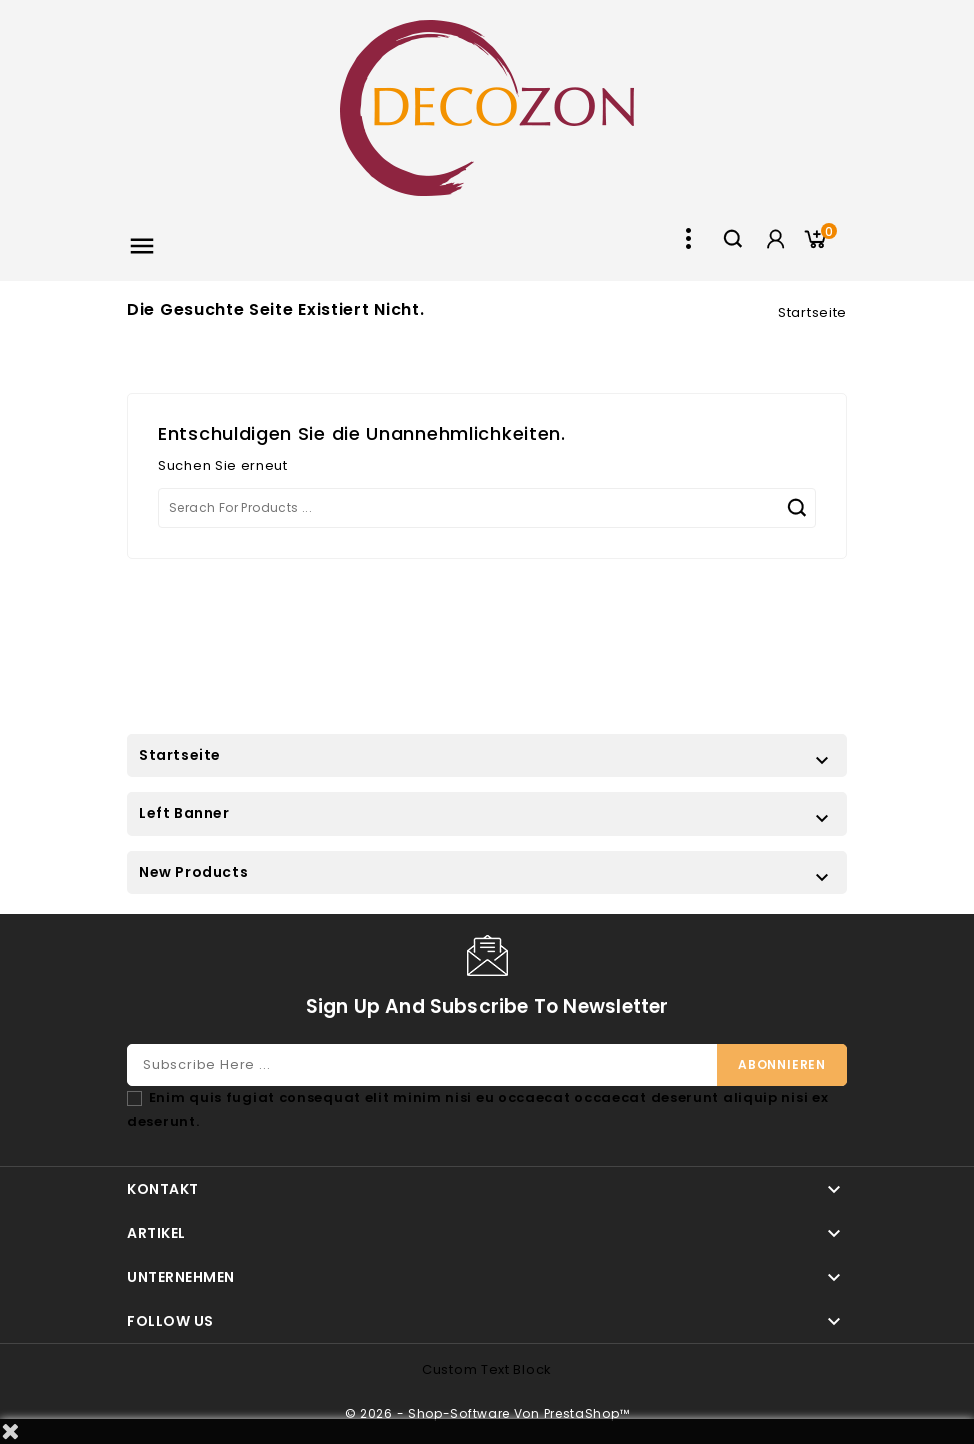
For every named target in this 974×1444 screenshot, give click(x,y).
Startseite (180, 755)
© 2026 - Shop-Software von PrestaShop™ (487, 1413)
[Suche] (487, 508)
